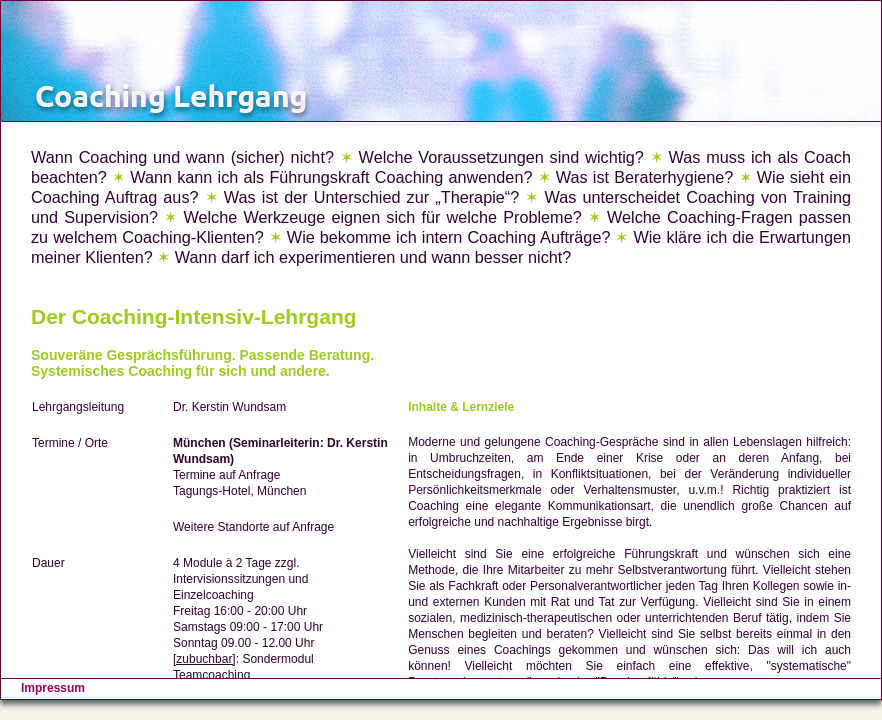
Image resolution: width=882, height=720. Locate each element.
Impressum (53, 688)
